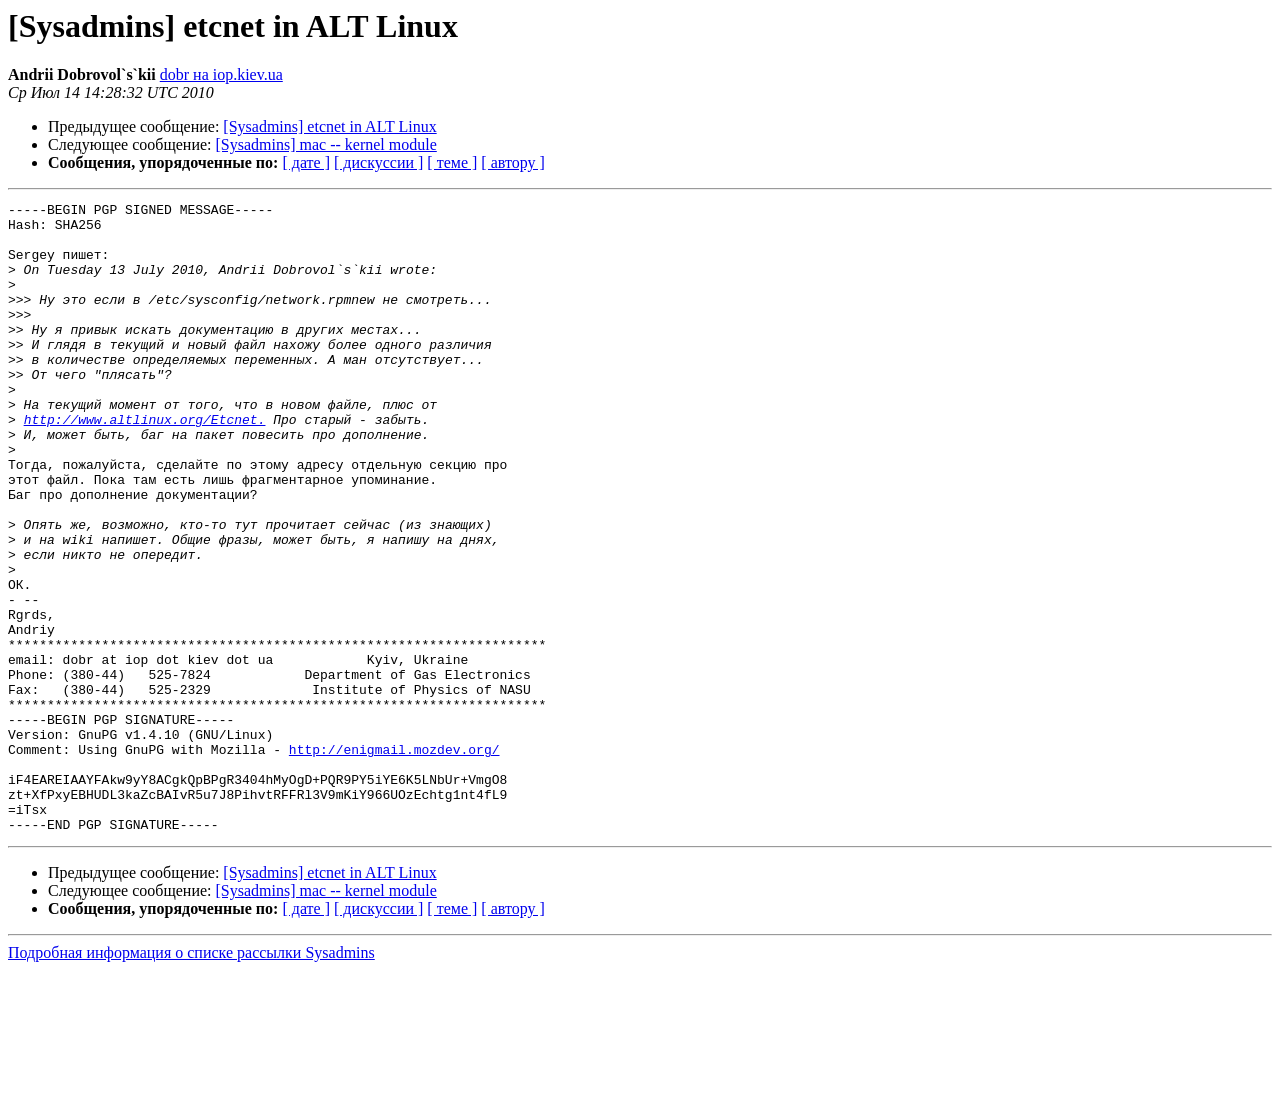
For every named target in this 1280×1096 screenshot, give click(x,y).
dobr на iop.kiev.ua (221, 74)
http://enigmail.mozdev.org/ (394, 860)
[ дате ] (306, 162)
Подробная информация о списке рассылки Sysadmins (191, 1078)
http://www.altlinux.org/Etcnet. (145, 464)
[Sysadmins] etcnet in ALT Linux (329, 126)
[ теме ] (452, 162)
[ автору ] (512, 162)
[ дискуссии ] (378, 162)
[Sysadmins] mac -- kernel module (326, 144)
